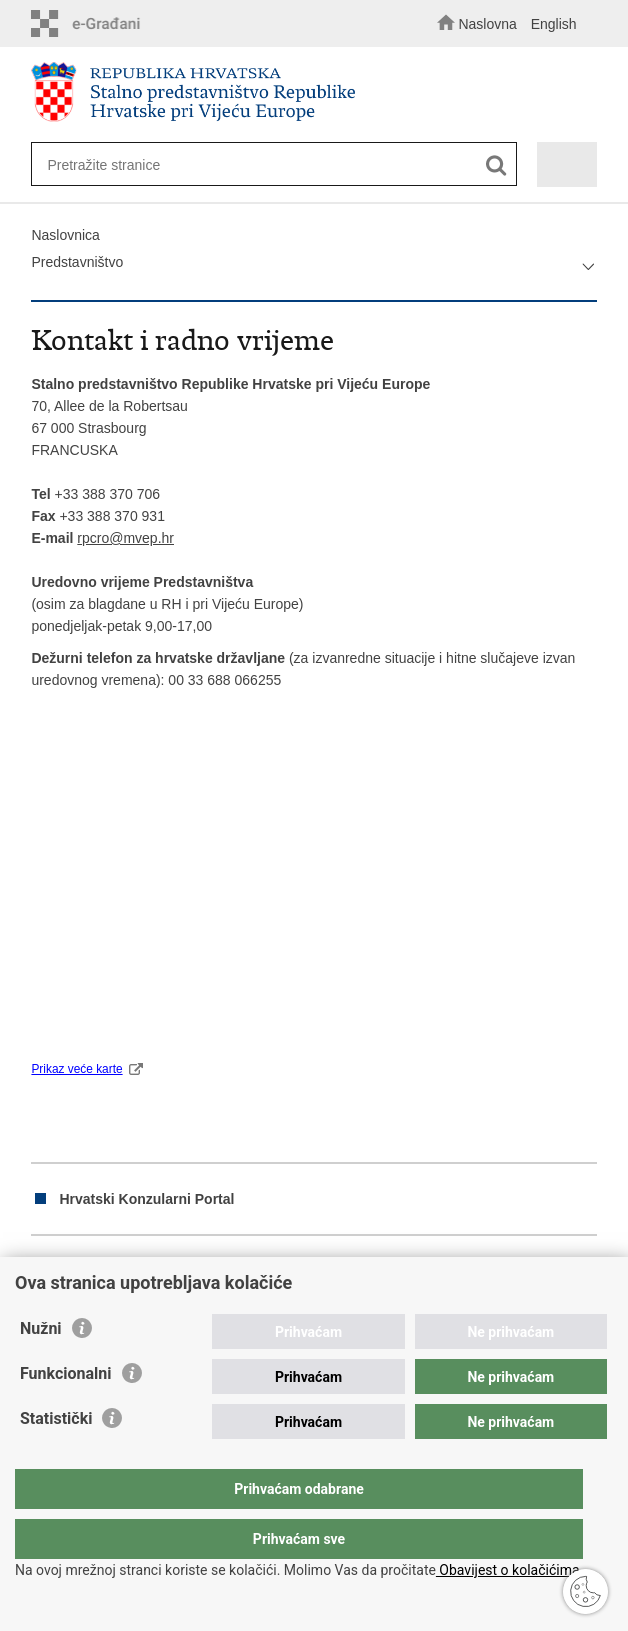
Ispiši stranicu (41, 1269)
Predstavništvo (77, 262)
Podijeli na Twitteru (127, 1269)
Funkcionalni (66, 1413)
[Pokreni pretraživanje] (496, 165)
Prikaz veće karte (76, 1069)
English (554, 24)
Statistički (56, 1458)
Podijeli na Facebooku (84, 1269)
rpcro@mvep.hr (125, 538)
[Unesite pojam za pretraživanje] (259, 164)
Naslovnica (65, 235)
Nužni (41, 1368)
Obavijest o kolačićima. (509, 1570)
